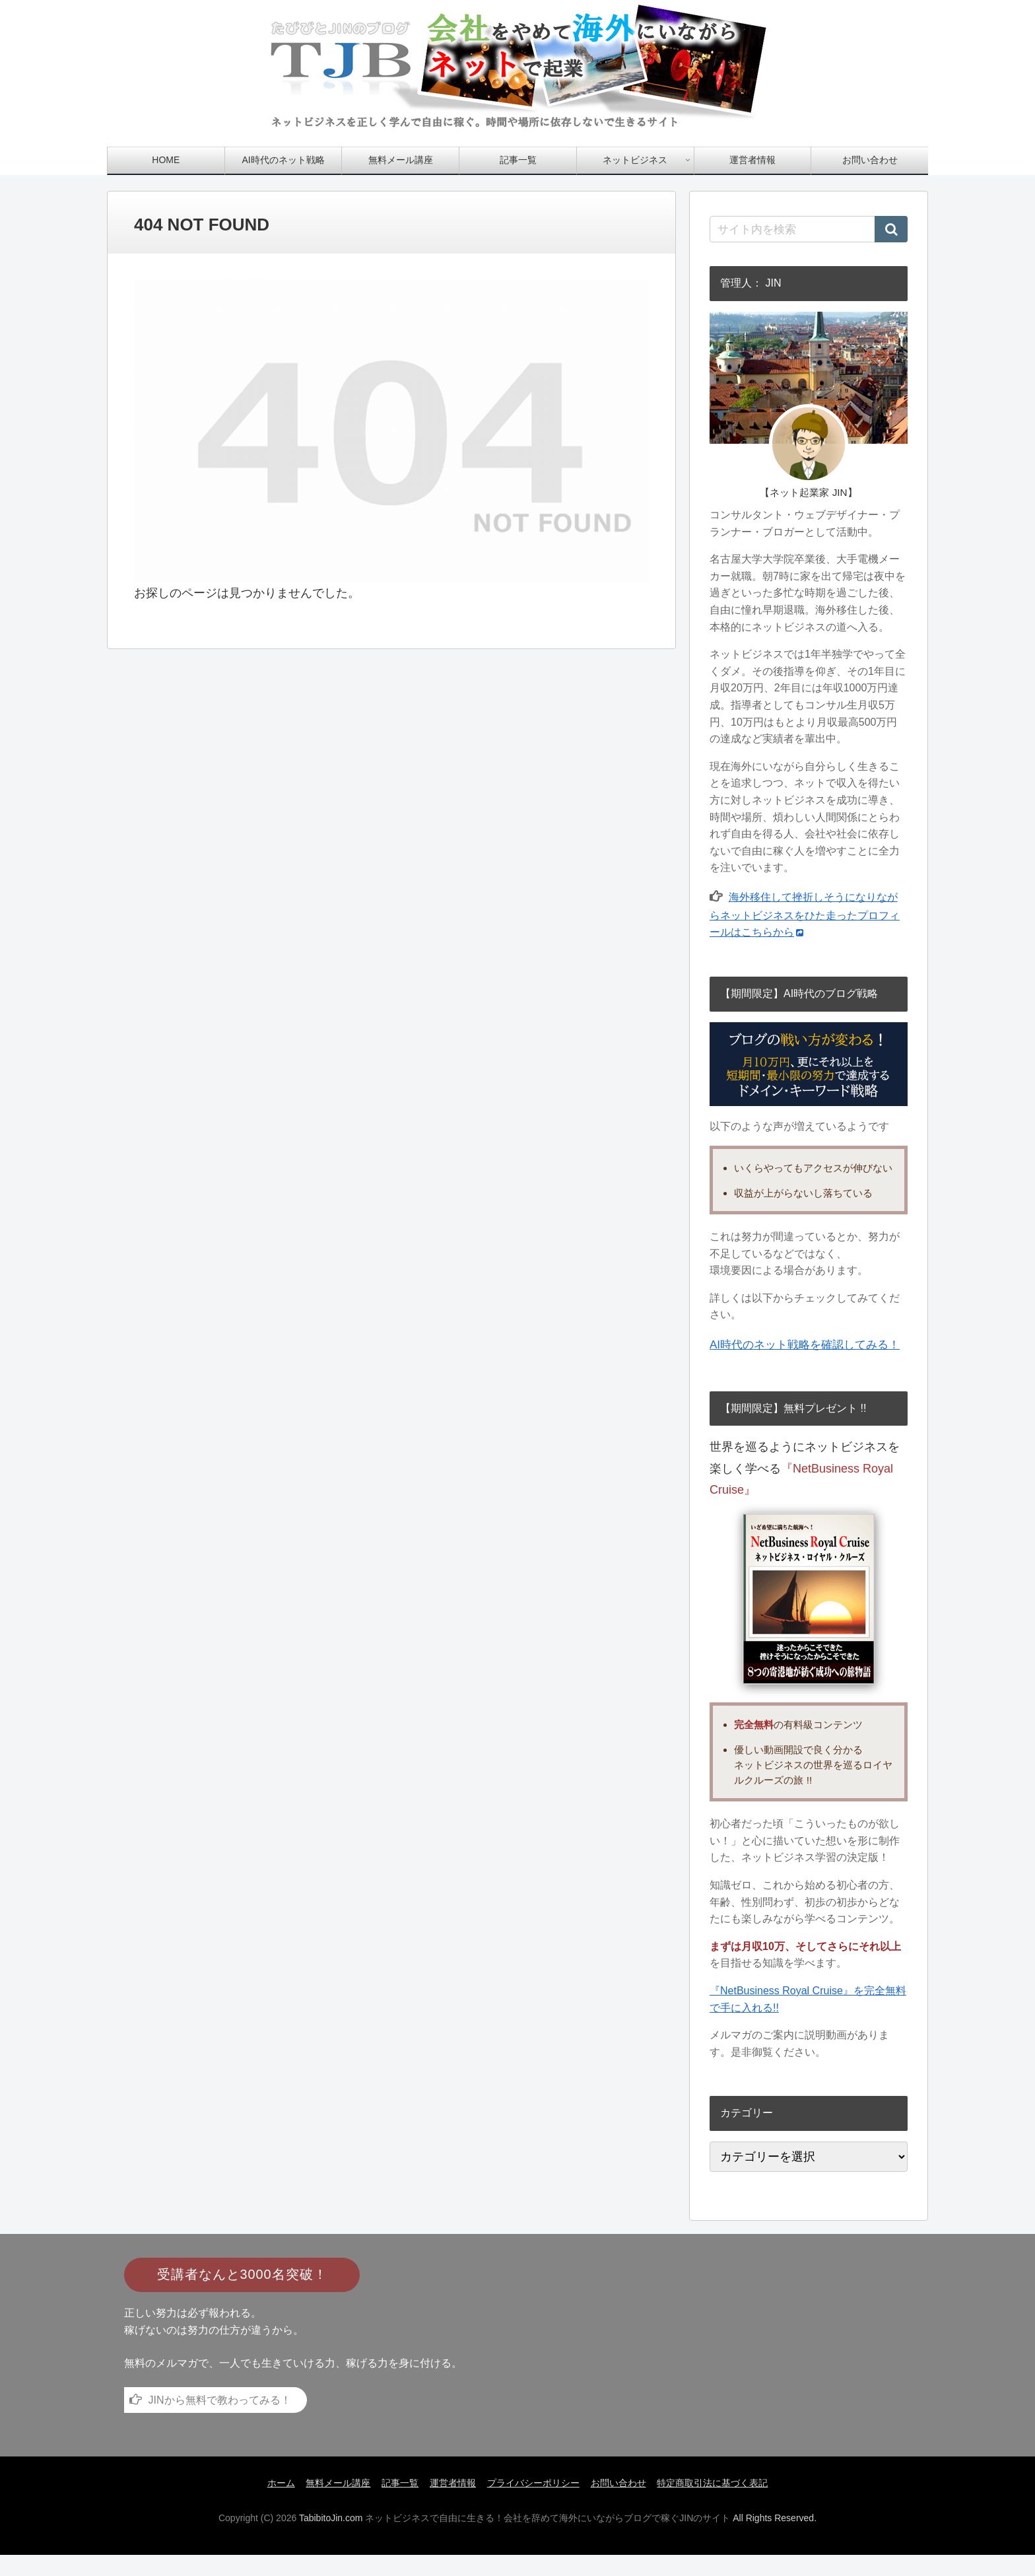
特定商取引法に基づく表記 (718, 2504)
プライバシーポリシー (535, 2504)
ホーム (274, 2504)
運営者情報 (453, 2504)
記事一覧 (398, 2504)
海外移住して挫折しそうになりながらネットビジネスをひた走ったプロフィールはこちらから (805, 914)
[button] (891, 229)
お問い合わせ (622, 2504)
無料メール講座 (334, 2504)
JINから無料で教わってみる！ (220, 2421)
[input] (809, 229)
